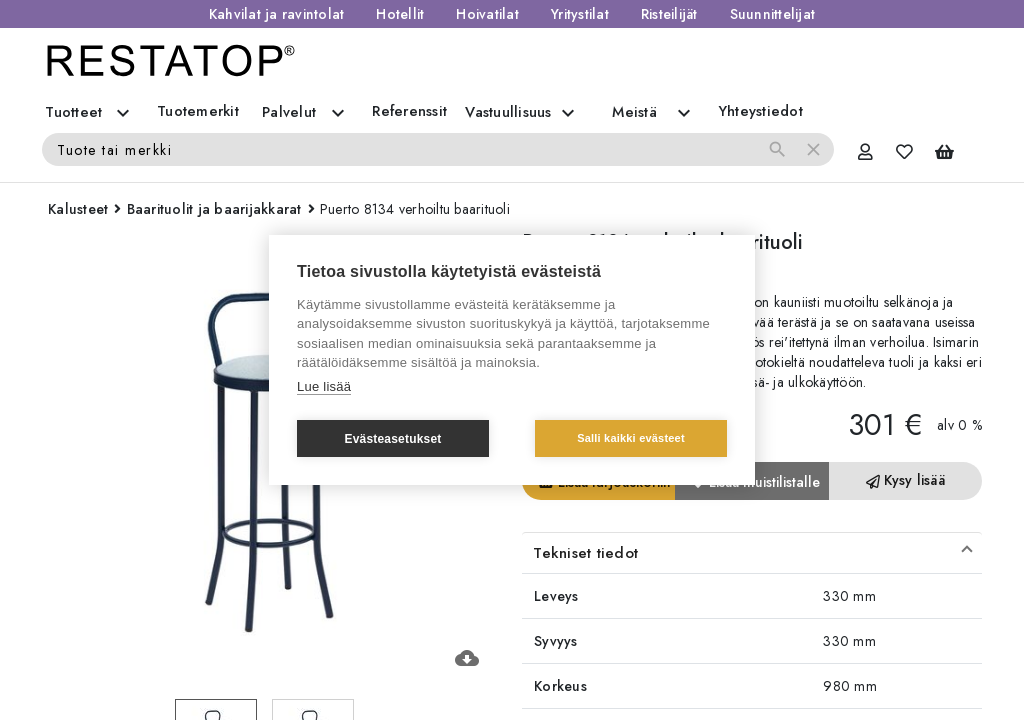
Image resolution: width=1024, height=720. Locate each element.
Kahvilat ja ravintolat (277, 14)
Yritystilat (580, 14)
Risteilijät (669, 14)
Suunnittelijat (773, 14)
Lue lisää (324, 386)
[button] (752, 553)
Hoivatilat (487, 14)
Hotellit (400, 14)
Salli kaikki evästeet (631, 438)
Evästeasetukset (392, 439)
